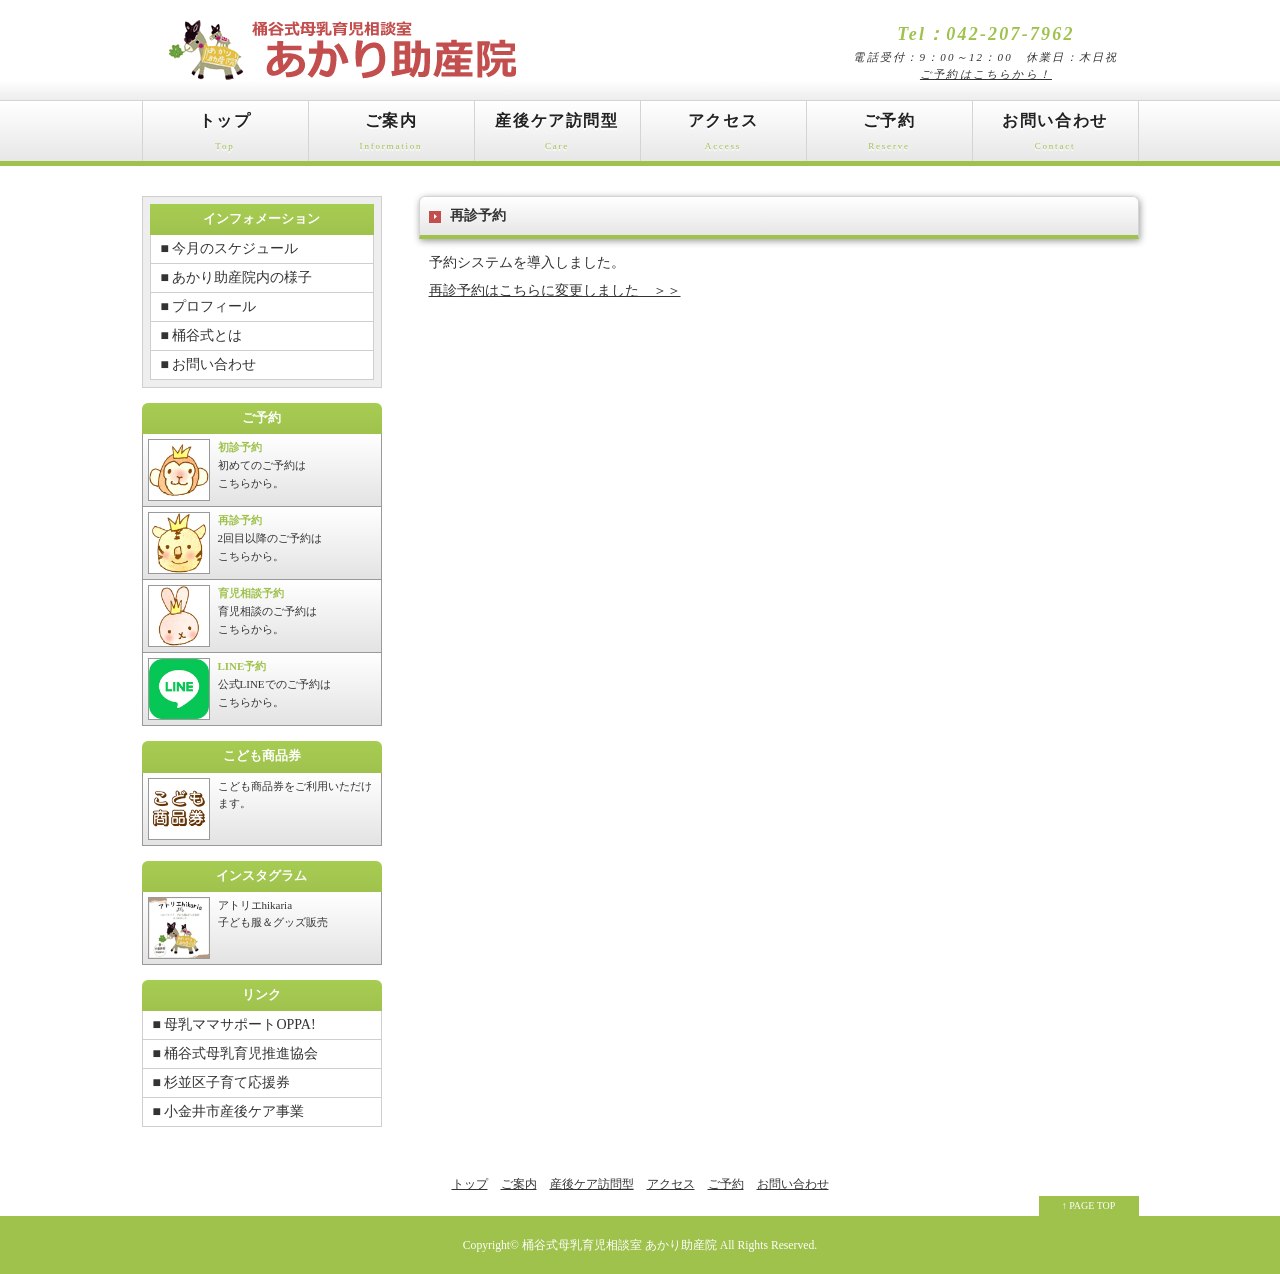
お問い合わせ (1055, 136)
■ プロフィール (209, 306)
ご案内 (391, 136)
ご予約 (889, 136)
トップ (225, 136)
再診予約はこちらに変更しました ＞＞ (555, 290)
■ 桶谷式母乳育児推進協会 (236, 1053)
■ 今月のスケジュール (230, 248)
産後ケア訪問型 (557, 136)
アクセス (723, 136)
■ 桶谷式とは (202, 335)
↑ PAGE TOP (1089, 1205)
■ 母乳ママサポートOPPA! (234, 1024)
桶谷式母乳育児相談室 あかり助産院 (619, 1245)
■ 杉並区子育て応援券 (222, 1082)
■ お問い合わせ (209, 364)
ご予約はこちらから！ (986, 74)
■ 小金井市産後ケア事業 (229, 1111)
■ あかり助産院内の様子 (237, 277)
